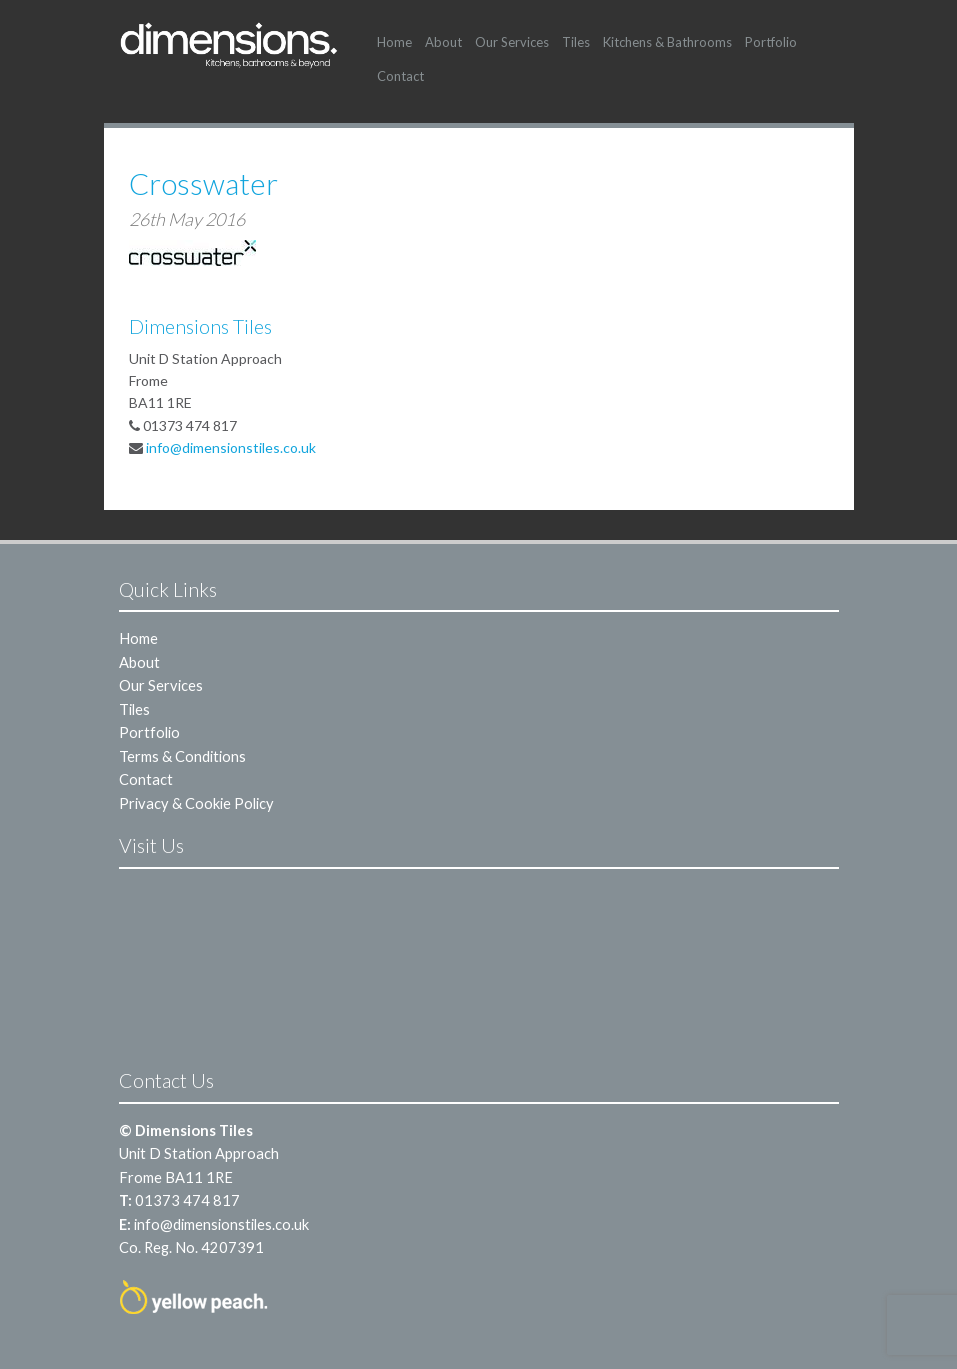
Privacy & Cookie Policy (196, 803)
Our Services (512, 42)
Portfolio (771, 42)
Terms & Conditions (182, 756)
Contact (400, 76)
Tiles (576, 42)
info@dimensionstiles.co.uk (231, 447)
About (443, 42)
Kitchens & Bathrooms (667, 42)
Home (394, 42)
